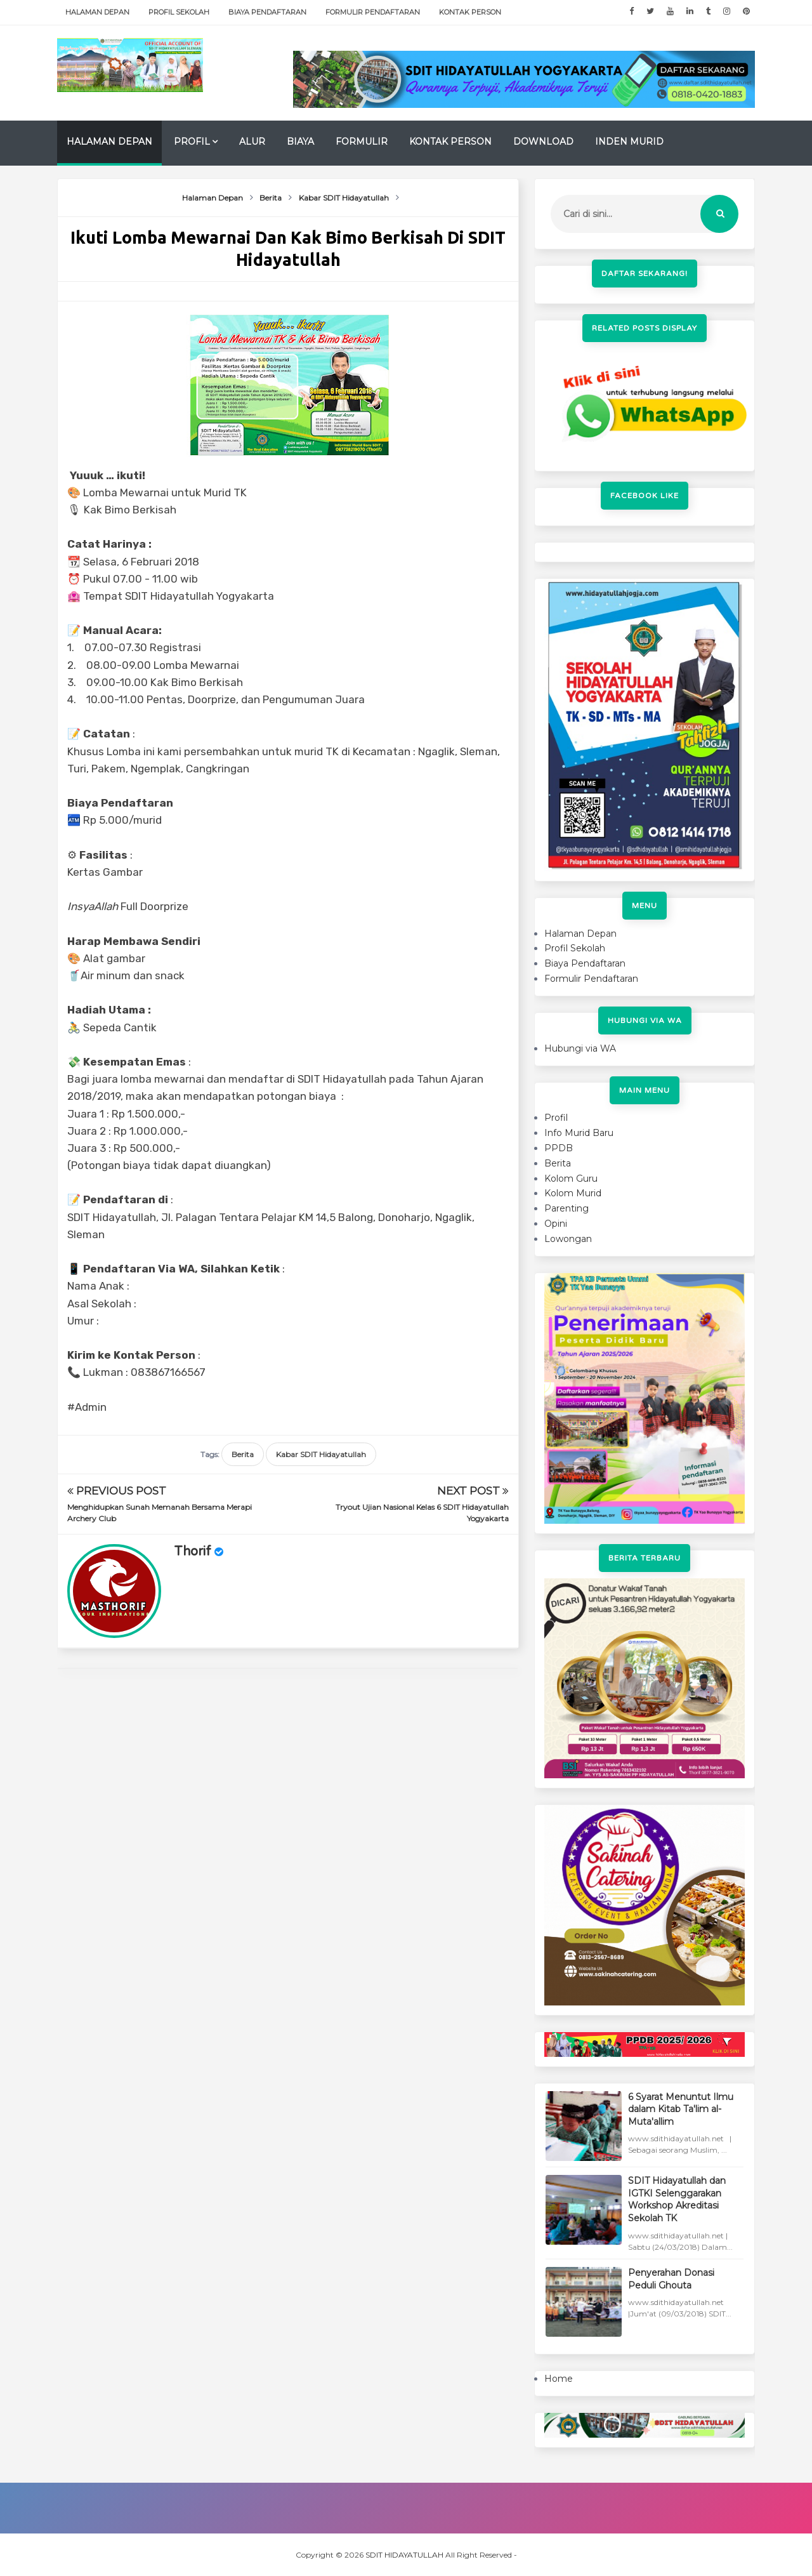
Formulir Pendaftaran (372, 12)
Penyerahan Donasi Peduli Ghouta (671, 2279)
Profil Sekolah (178, 12)
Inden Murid (629, 141)
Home (558, 2378)
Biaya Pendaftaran (267, 12)
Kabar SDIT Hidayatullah (321, 1454)
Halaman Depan (97, 12)
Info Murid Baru (578, 1133)
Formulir (362, 141)
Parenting (566, 1208)
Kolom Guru (571, 1178)
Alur (252, 141)
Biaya (300, 141)
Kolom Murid (572, 1193)
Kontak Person (470, 12)
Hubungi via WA (580, 1048)
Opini (555, 1223)
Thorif (192, 1551)
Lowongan (568, 1239)
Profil (192, 141)
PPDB (558, 1148)
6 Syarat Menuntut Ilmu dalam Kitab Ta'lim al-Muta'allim (680, 2109)
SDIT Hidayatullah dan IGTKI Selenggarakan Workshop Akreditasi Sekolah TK (677, 2199)
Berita (243, 1454)
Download (543, 141)
